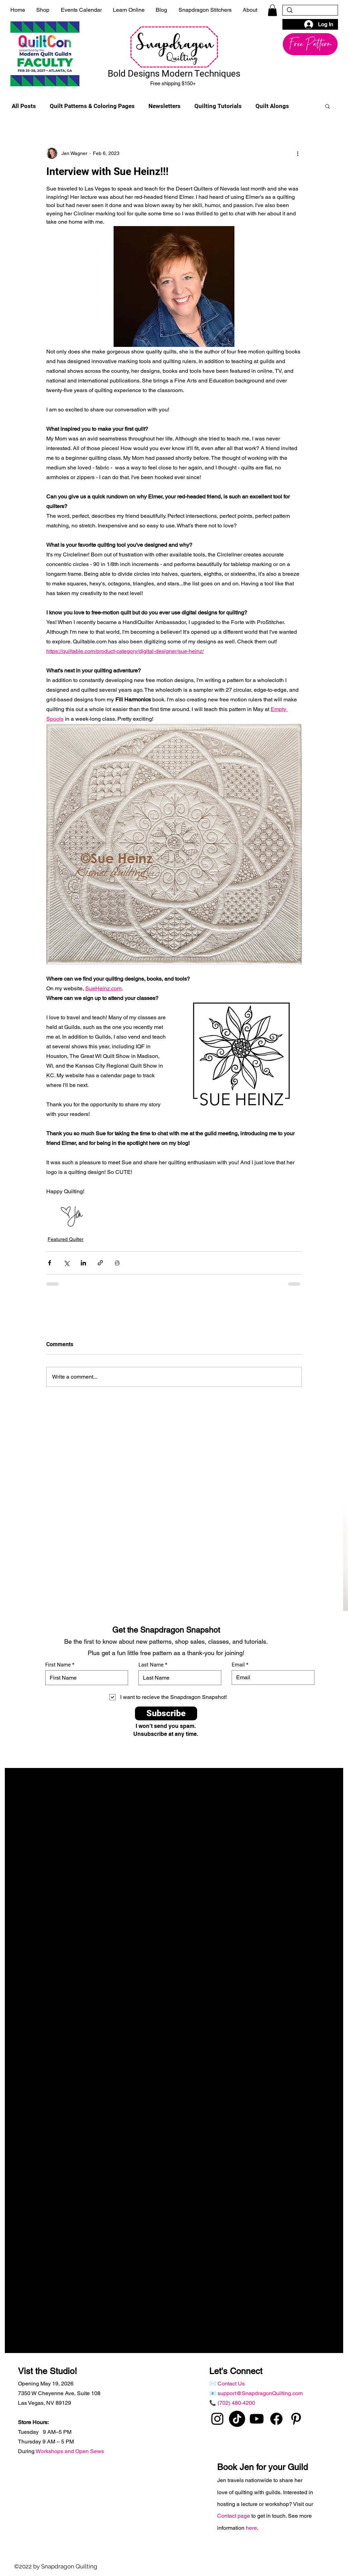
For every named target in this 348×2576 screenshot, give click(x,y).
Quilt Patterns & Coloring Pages (92, 106)
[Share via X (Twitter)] (66, 1263)
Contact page (234, 2515)
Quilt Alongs (272, 106)
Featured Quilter (66, 1239)
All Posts (24, 106)
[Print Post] (117, 1263)
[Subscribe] (166, 1713)
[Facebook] (276, 2419)
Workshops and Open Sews (70, 2451)
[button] (272, 10)
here (251, 2528)
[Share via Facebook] (49, 1263)
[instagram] (217, 2419)
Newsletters (164, 106)
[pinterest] (296, 2419)
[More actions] (297, 153)
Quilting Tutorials (218, 106)
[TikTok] (237, 2419)
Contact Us (231, 2383)
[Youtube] (257, 2419)
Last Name (151, 1665)
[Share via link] (100, 1263)
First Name (58, 1665)
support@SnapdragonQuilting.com (260, 2393)
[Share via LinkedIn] (83, 1263)
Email (238, 1665)
